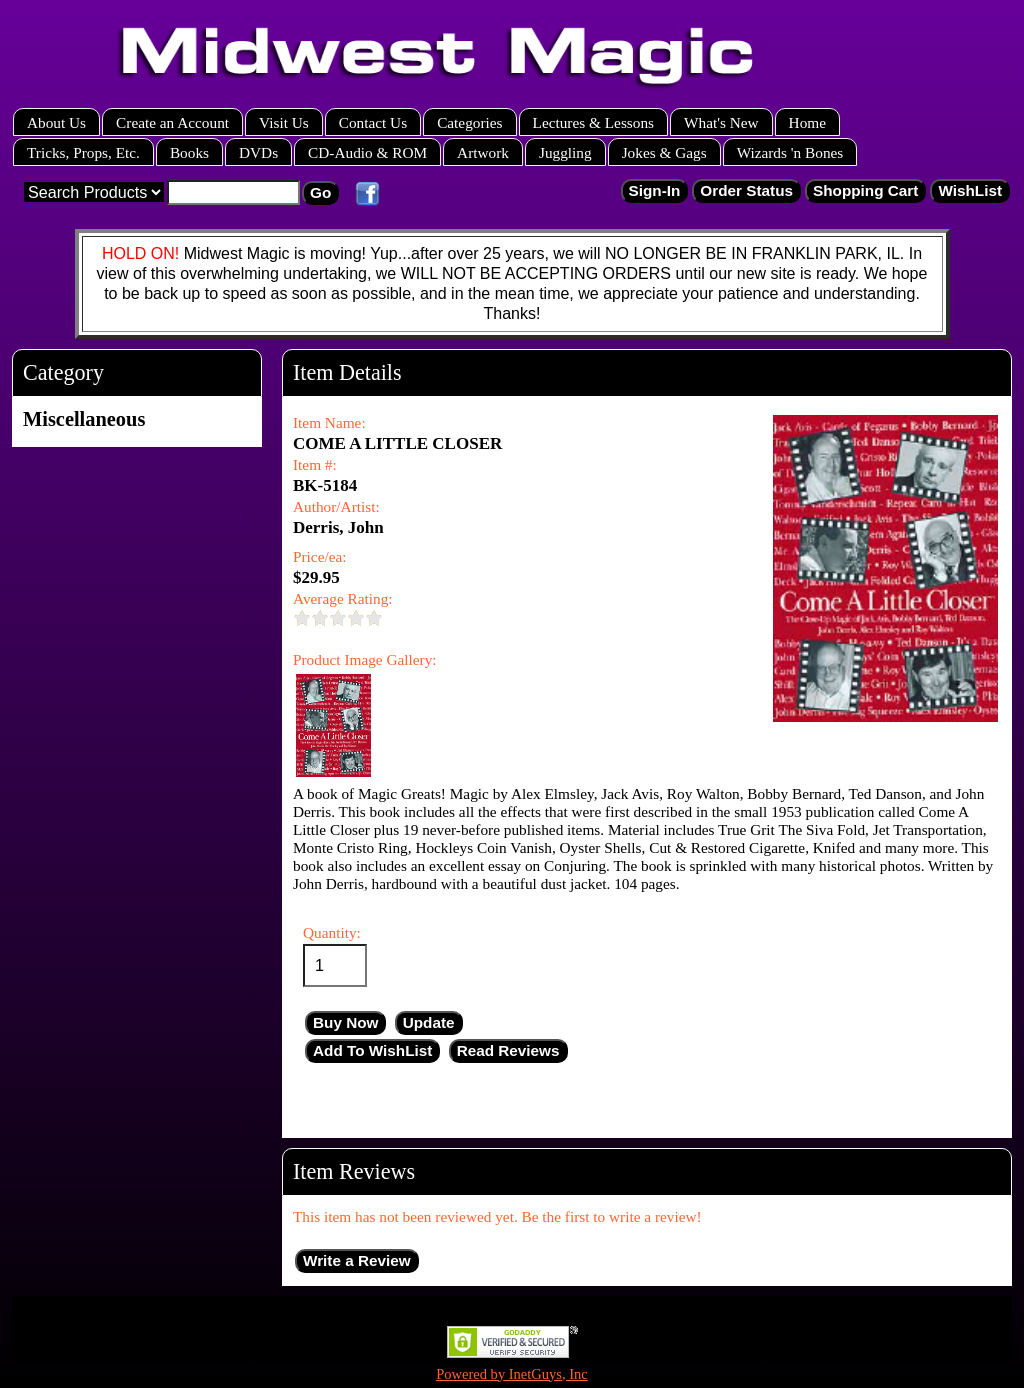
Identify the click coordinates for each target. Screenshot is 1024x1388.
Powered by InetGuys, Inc (512, 1374)
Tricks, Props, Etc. (83, 152)
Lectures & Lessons (594, 122)
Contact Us (373, 122)
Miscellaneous (84, 419)
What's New (721, 122)
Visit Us (284, 122)
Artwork (483, 152)
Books (189, 152)
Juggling (565, 152)
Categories (469, 122)
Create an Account (172, 122)
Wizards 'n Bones (790, 152)
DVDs (258, 152)
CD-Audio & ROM (367, 152)
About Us (56, 122)
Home (807, 122)
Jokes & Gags (664, 152)
